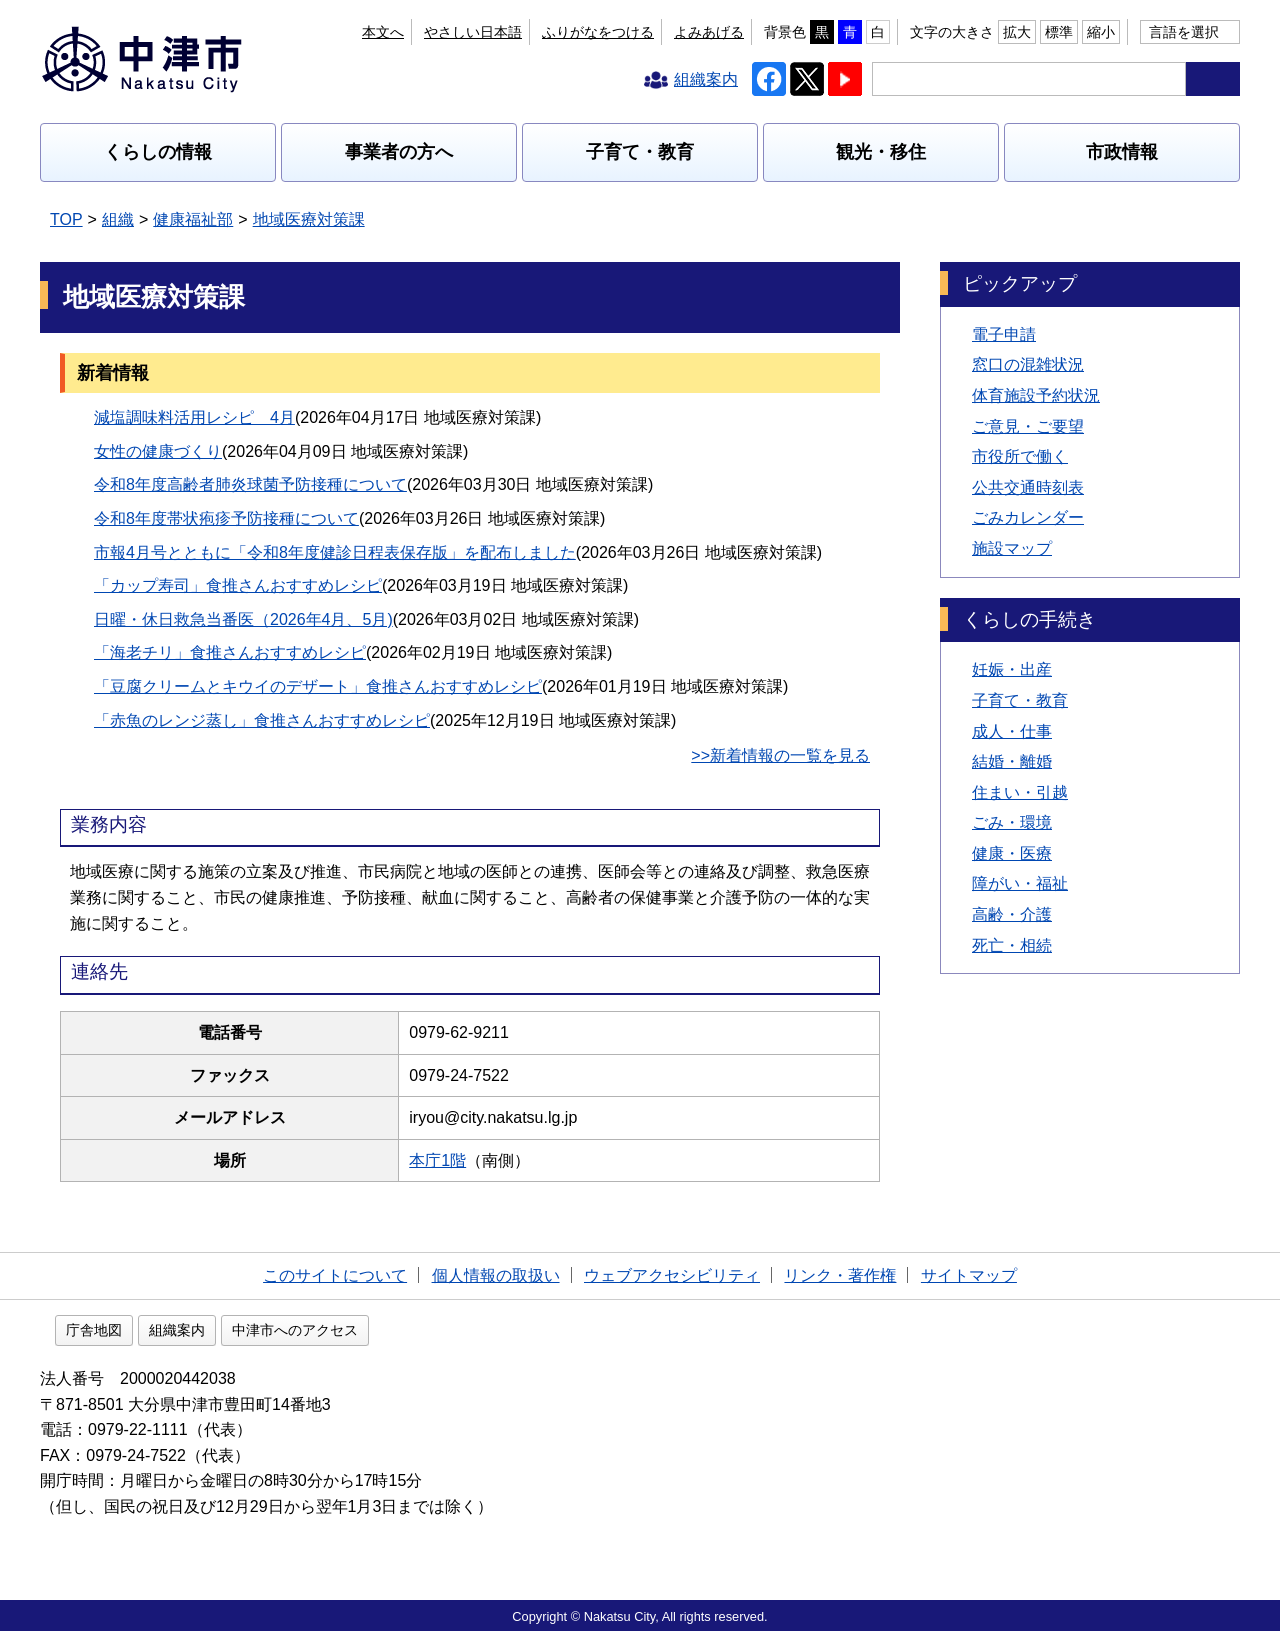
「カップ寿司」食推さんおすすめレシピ (238, 585)
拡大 (1017, 32)
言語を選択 (1184, 32)
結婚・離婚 (1012, 761)
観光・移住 (881, 152)
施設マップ (1012, 548)
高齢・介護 (1012, 914)
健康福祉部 (193, 219)
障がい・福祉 (1020, 883)
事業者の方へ (399, 152)
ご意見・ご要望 (1028, 426)
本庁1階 (447, 1160)
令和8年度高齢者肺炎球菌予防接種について (250, 484)
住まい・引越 (1020, 792)
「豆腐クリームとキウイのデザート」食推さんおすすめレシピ (318, 686)
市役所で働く (1020, 456)
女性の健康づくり (158, 451)
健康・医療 (1012, 853)
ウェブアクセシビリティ (672, 1275)
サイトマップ (969, 1275)
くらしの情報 (158, 152)
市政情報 (1122, 152)
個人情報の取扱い (496, 1275)
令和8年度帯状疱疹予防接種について (226, 518)
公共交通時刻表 (1028, 487)
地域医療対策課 (309, 219)
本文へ (501, 32)
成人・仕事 (1012, 731)
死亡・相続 (1012, 945)
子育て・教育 (640, 152)
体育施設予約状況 (1036, 395)
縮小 (1101, 32)
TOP (66, 219)
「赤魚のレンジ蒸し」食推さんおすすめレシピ (262, 720)
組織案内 (305, 1334)
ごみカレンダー (1028, 517)
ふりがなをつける (598, 32)
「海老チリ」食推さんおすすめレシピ (230, 652)
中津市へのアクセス (423, 1334)
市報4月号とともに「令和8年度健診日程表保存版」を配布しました (335, 552)
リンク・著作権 (840, 1275)
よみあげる (709, 32)
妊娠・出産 (1012, 669)
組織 (118, 219)
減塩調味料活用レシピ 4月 (194, 417)
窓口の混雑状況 (1028, 364)
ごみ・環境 (1012, 822)
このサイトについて (335, 1275)
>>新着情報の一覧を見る (780, 755)
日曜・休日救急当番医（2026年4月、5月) (243, 619)
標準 (1059, 32)
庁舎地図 (222, 1334)
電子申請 (1004, 334)
